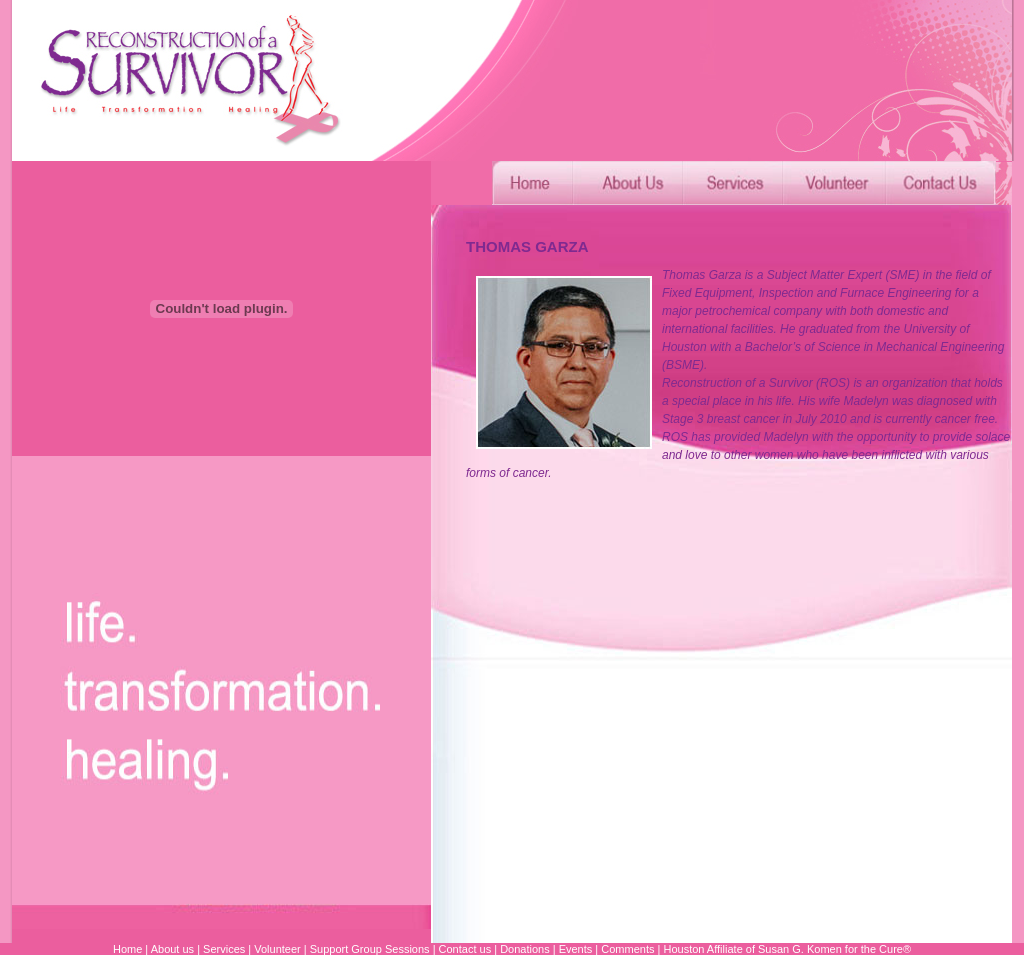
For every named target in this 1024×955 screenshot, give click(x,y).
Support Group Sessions (370, 949)
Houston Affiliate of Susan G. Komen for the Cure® (787, 949)
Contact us (465, 949)
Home (127, 949)
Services (224, 949)
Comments (627, 949)
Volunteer (277, 949)
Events (576, 949)
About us (172, 949)
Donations (523, 949)
